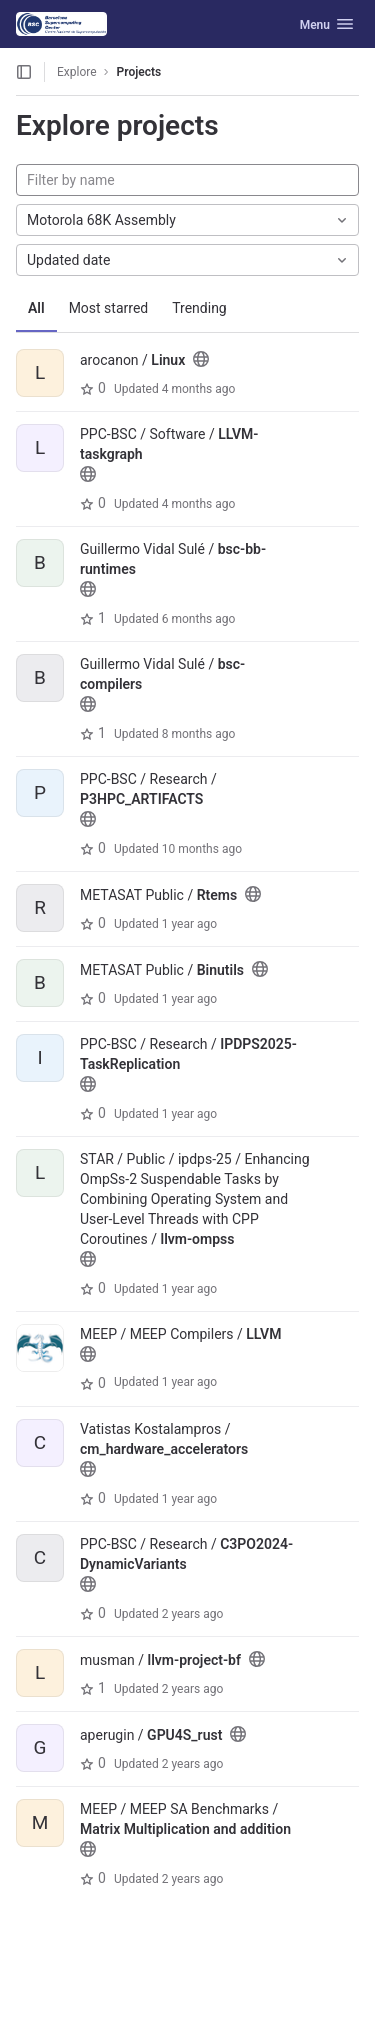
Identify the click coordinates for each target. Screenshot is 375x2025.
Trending (199, 308)
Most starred (109, 308)
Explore (77, 72)
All (36, 308)
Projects (139, 72)
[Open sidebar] (24, 72)
